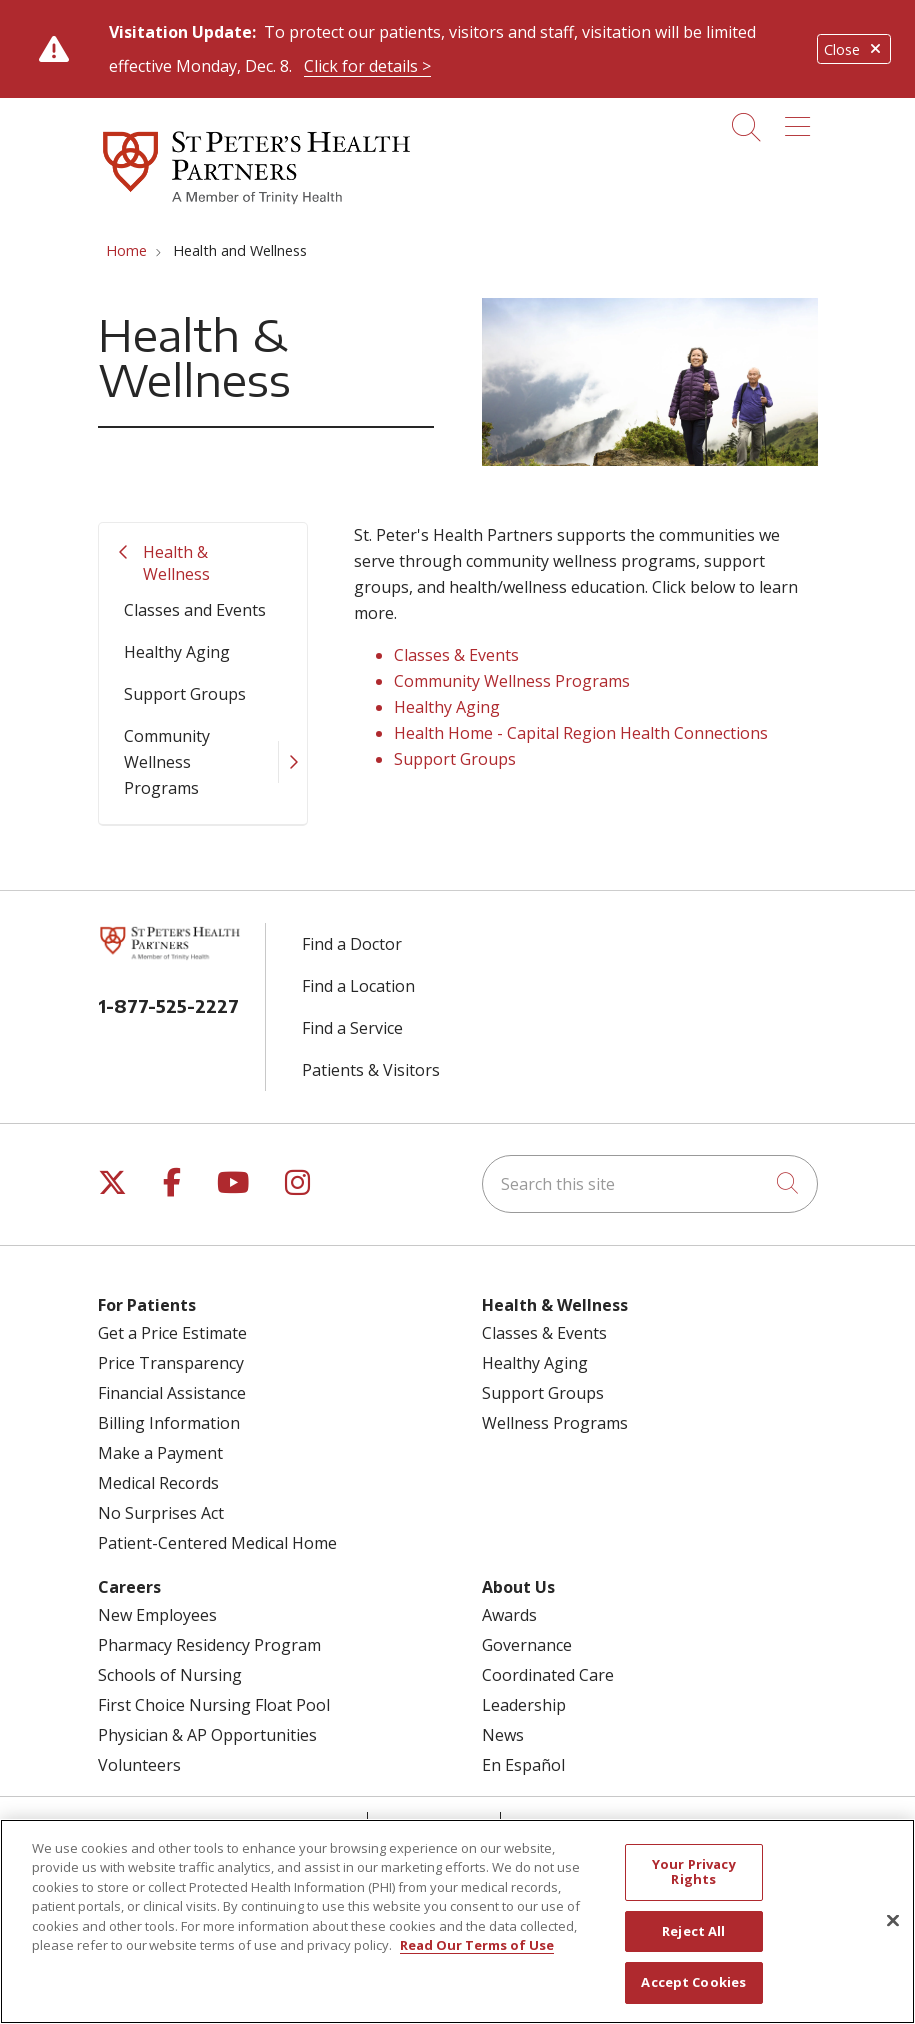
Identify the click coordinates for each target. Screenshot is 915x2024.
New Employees (157, 1615)
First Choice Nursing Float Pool (214, 1705)
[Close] (893, 1921)
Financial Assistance (172, 1393)
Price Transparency (171, 1363)
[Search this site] (650, 1184)
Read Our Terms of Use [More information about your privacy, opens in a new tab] (477, 1945)
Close (854, 49)
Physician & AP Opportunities (207, 1735)
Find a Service (352, 1028)
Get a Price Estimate (172, 1333)
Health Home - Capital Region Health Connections (581, 733)
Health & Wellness (176, 563)
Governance (527, 1645)
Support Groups (185, 694)
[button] (801, 120)
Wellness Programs (555, 1423)
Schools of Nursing (170, 1675)
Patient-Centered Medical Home (217, 1543)
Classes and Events (195, 610)
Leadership (524, 1705)
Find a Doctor (352, 944)
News (503, 1735)
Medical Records (158, 1483)
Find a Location (358, 986)
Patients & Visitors (371, 1070)
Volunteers (139, 1765)
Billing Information (169, 1423)
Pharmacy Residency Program (209, 1645)
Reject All (693, 1931)
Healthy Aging (177, 652)
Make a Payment (160, 1453)
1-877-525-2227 (168, 1005)
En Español (523, 1765)
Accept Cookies (693, 1982)
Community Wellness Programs (167, 762)
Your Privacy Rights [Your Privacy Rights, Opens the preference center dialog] (694, 1872)
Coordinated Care (548, 1675)
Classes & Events (456, 655)
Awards (509, 1615)
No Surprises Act (161, 1513)
